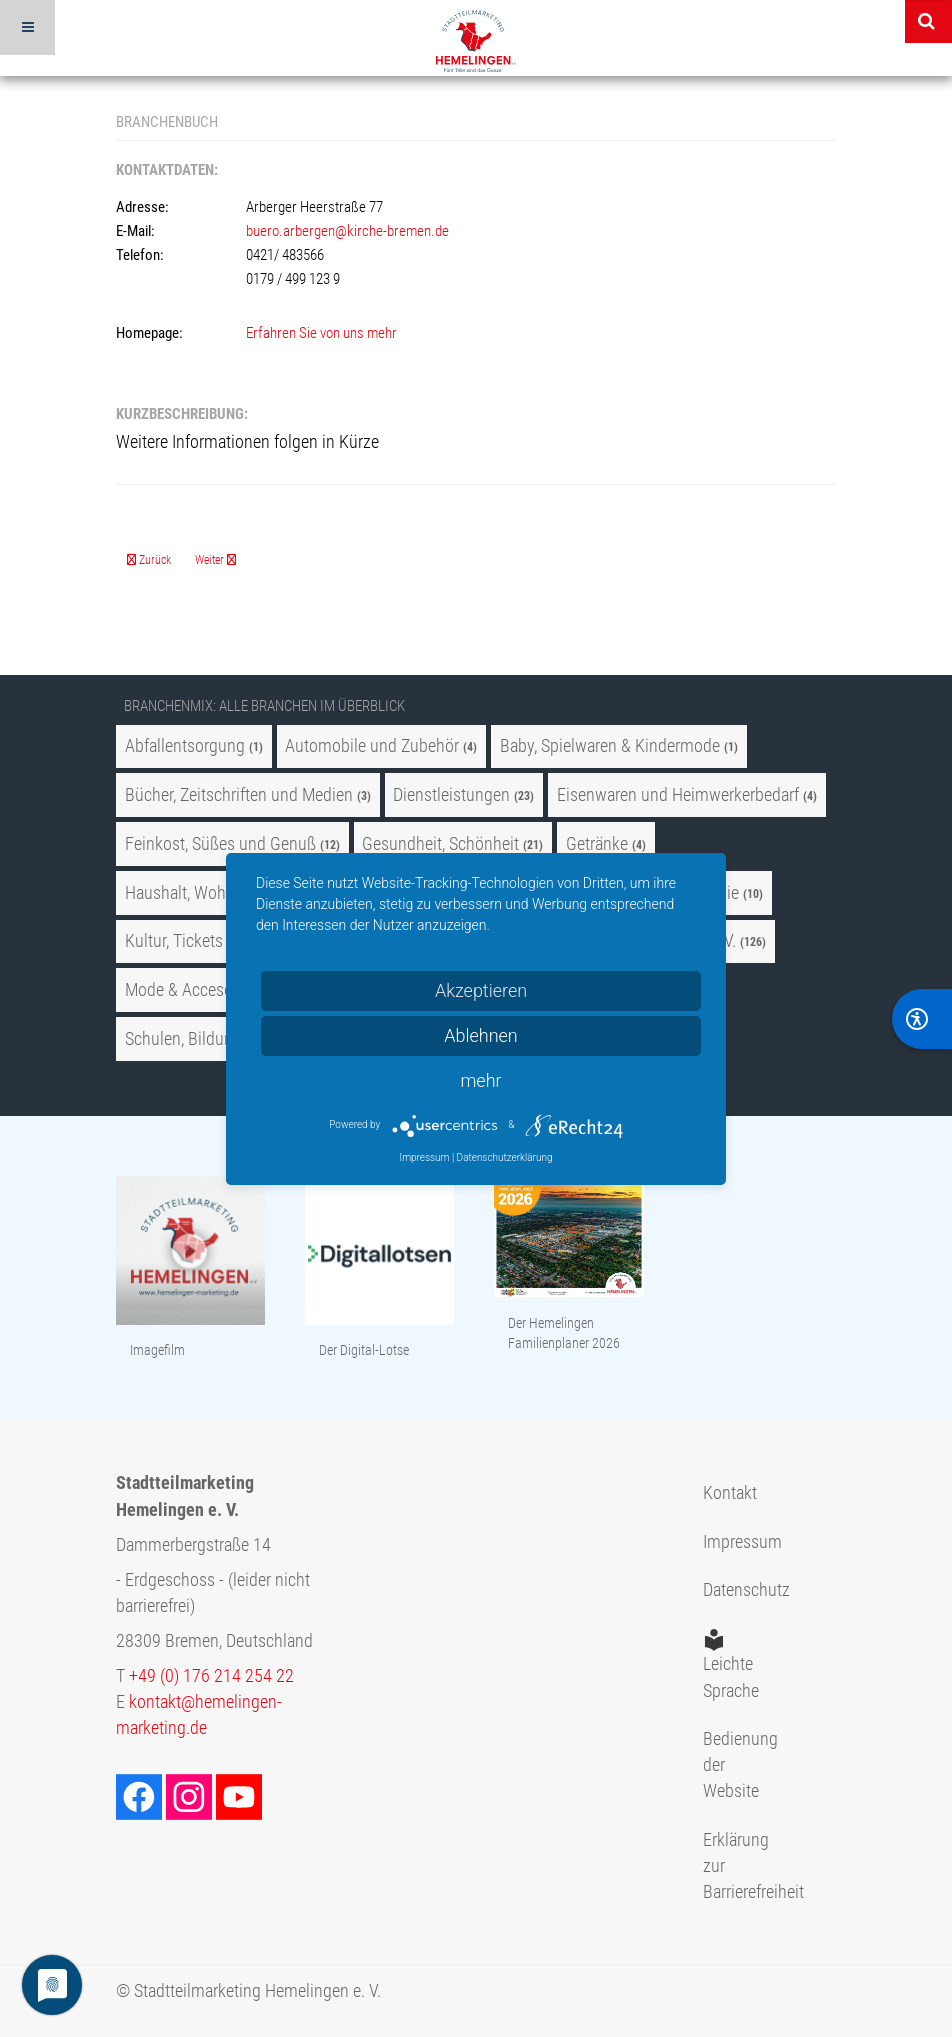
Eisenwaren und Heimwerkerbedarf (678, 795)
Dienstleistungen (451, 795)
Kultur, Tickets (174, 941)
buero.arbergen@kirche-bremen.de (347, 231)
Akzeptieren (481, 990)
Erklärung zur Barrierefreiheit (732, 1866)
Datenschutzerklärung (505, 1157)
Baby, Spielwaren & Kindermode (610, 746)
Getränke (597, 844)
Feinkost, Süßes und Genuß (220, 844)
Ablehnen (481, 1035)
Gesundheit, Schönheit (440, 844)
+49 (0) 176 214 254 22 (211, 1676)
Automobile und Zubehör (372, 746)
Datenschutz (732, 1590)
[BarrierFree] (922, 1019)
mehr (480, 1080)
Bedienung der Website (732, 1765)
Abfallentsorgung (185, 746)
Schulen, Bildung (183, 1039)
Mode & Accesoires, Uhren (217, 990)
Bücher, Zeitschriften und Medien (239, 795)
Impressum (732, 1542)
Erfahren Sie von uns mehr (321, 333)
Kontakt (730, 1493)
